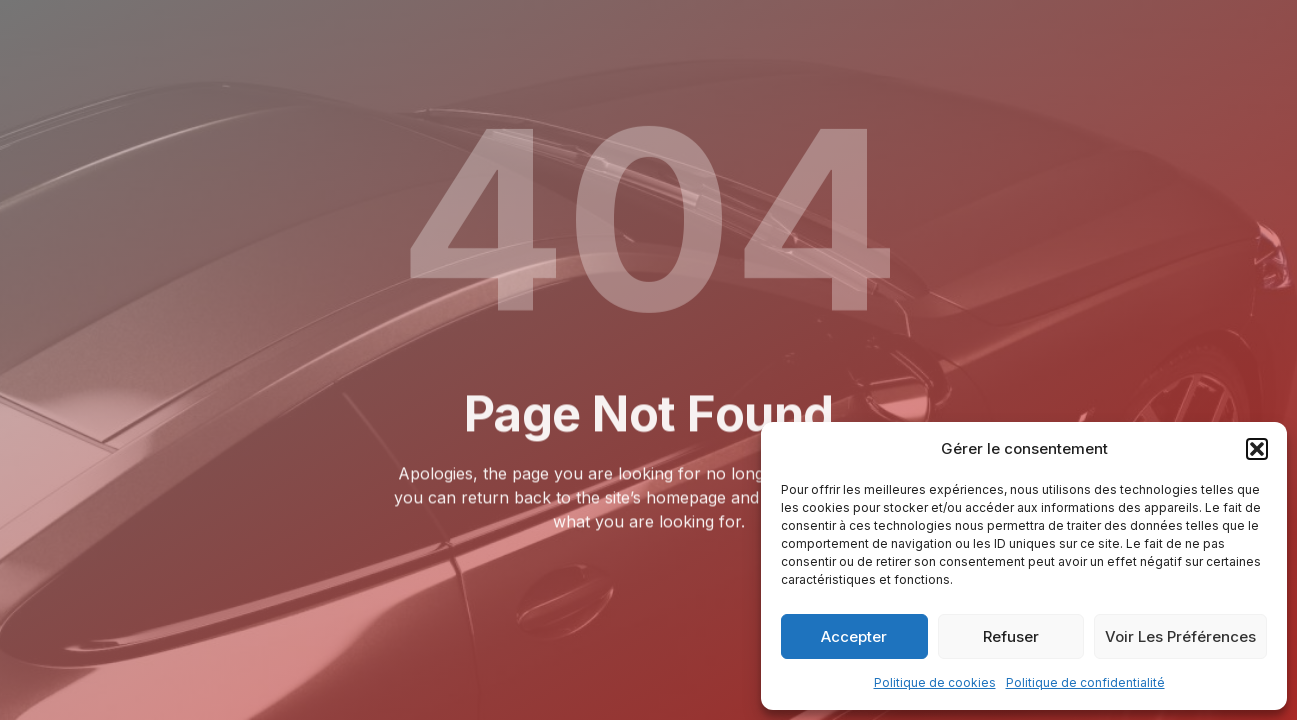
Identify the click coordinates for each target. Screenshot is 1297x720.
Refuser (1011, 636)
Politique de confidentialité (1085, 682)
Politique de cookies (935, 682)
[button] (1257, 449)
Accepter (854, 636)
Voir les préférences (1180, 636)
